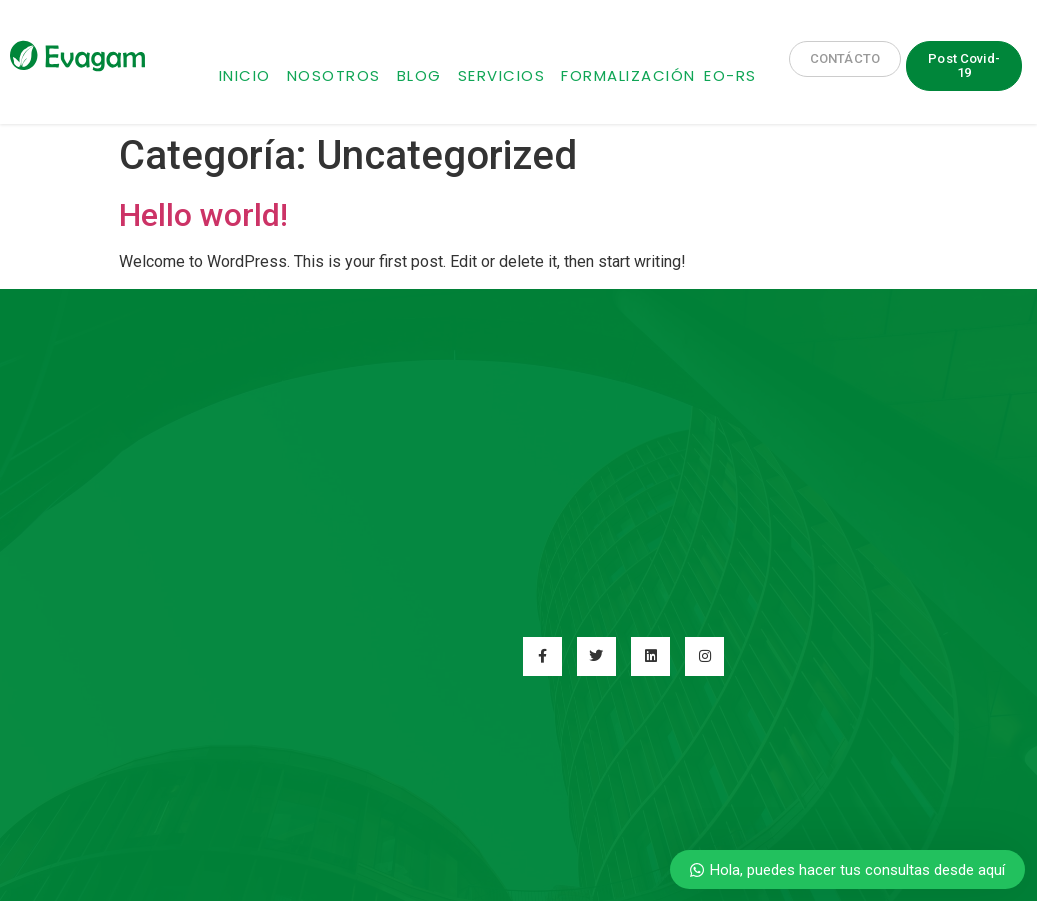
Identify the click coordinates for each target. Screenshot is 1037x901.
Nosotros (334, 75)
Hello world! (203, 215)
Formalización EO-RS (659, 75)
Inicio (245, 75)
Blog (419, 75)
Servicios (502, 75)
